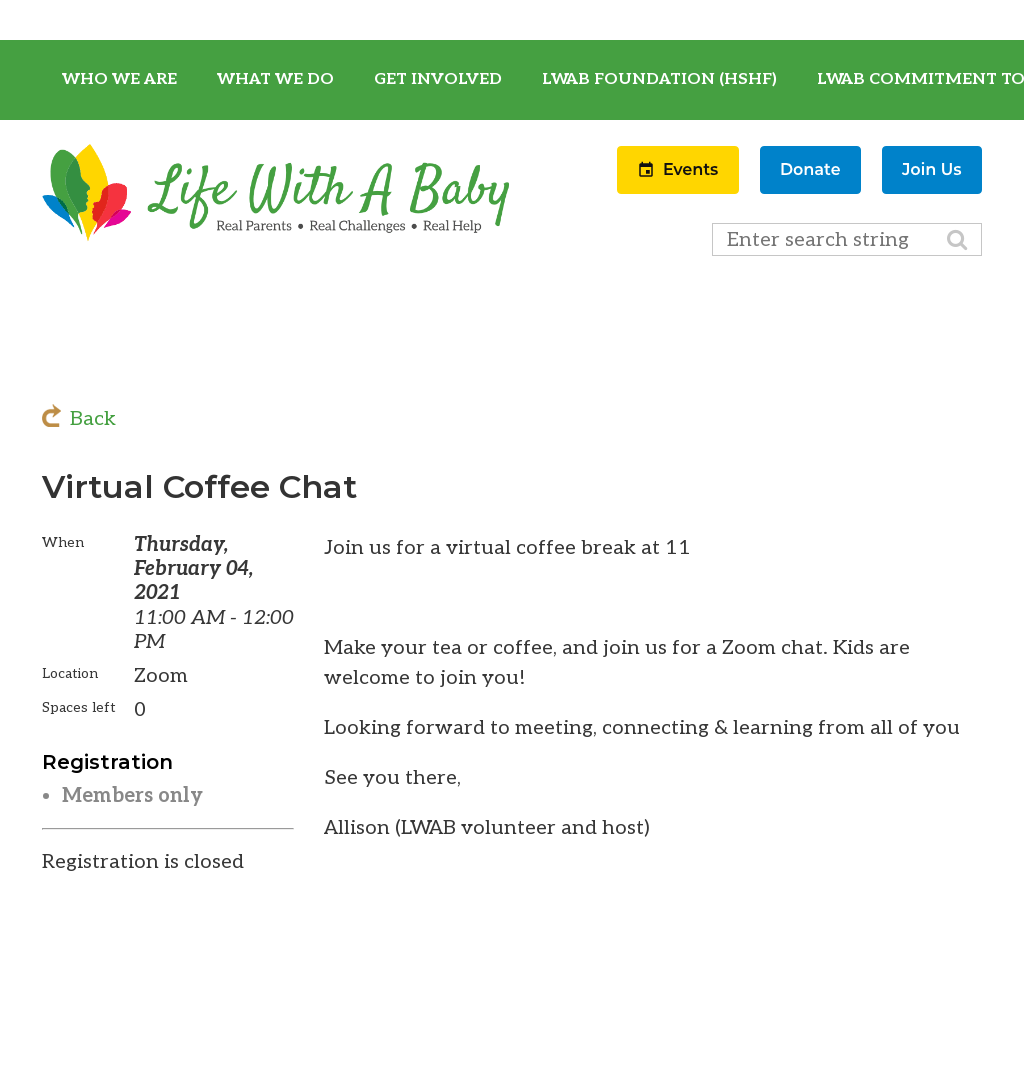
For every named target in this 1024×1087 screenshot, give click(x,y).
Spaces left (79, 707)
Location (70, 673)
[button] (680, 188)
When (63, 542)
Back (93, 419)
